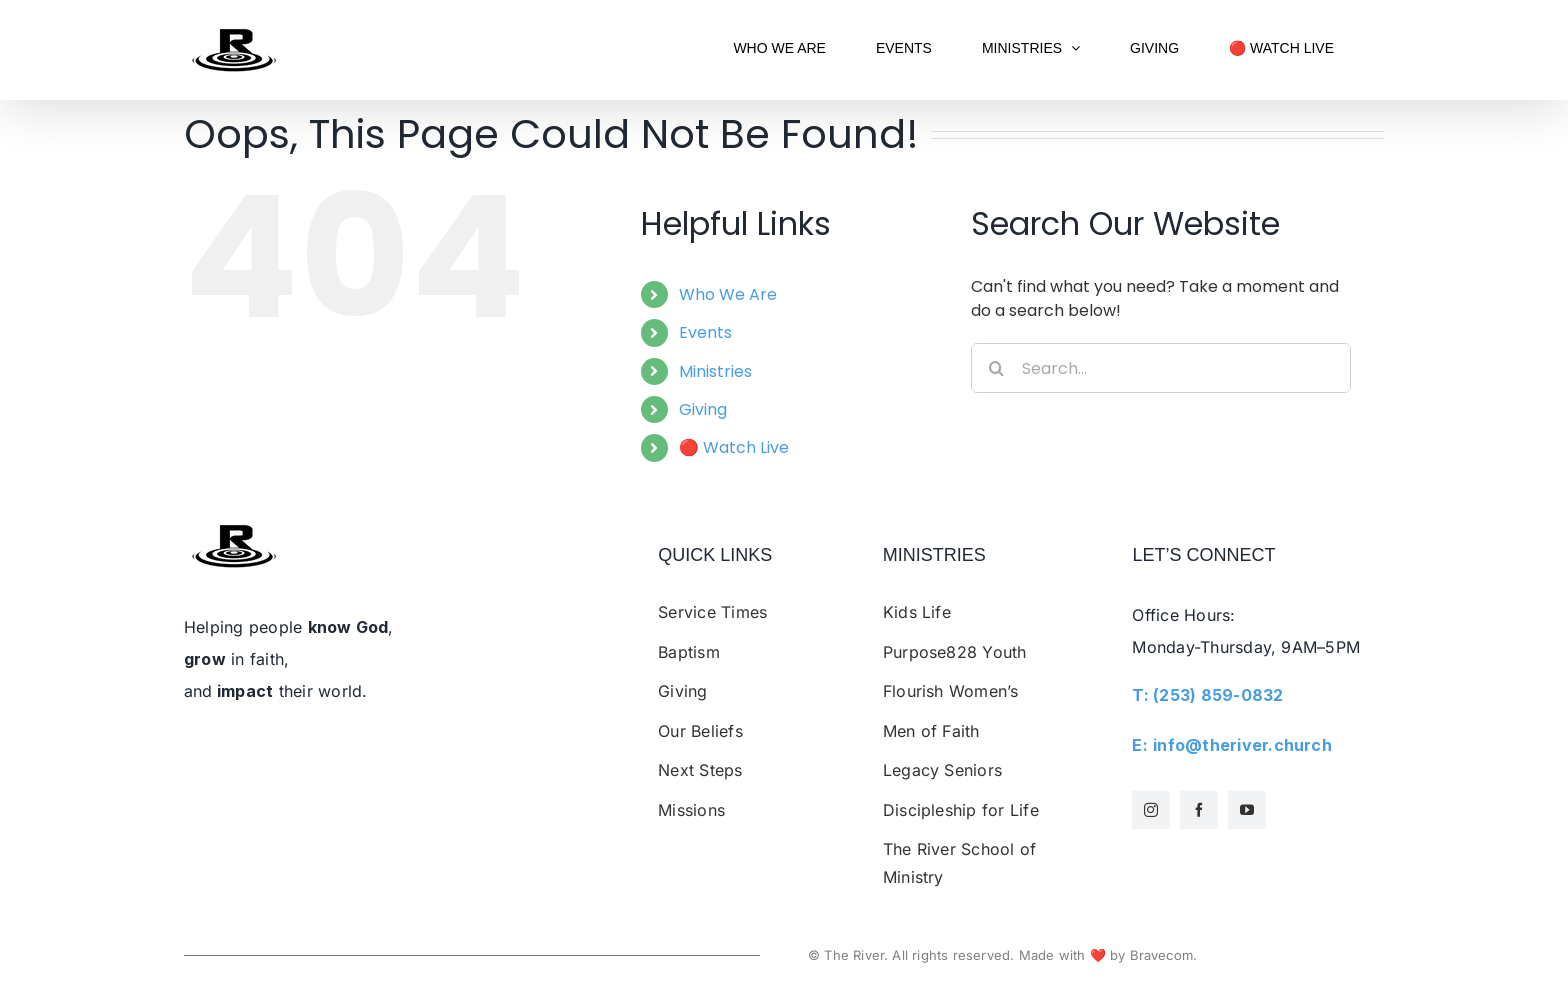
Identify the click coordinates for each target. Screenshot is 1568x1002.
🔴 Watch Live (734, 447)
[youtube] (1247, 810)
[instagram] (1151, 810)
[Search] (996, 368)
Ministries (715, 371)
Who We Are (728, 294)
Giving (703, 409)
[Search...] (1161, 368)
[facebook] (1199, 810)
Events (705, 332)
